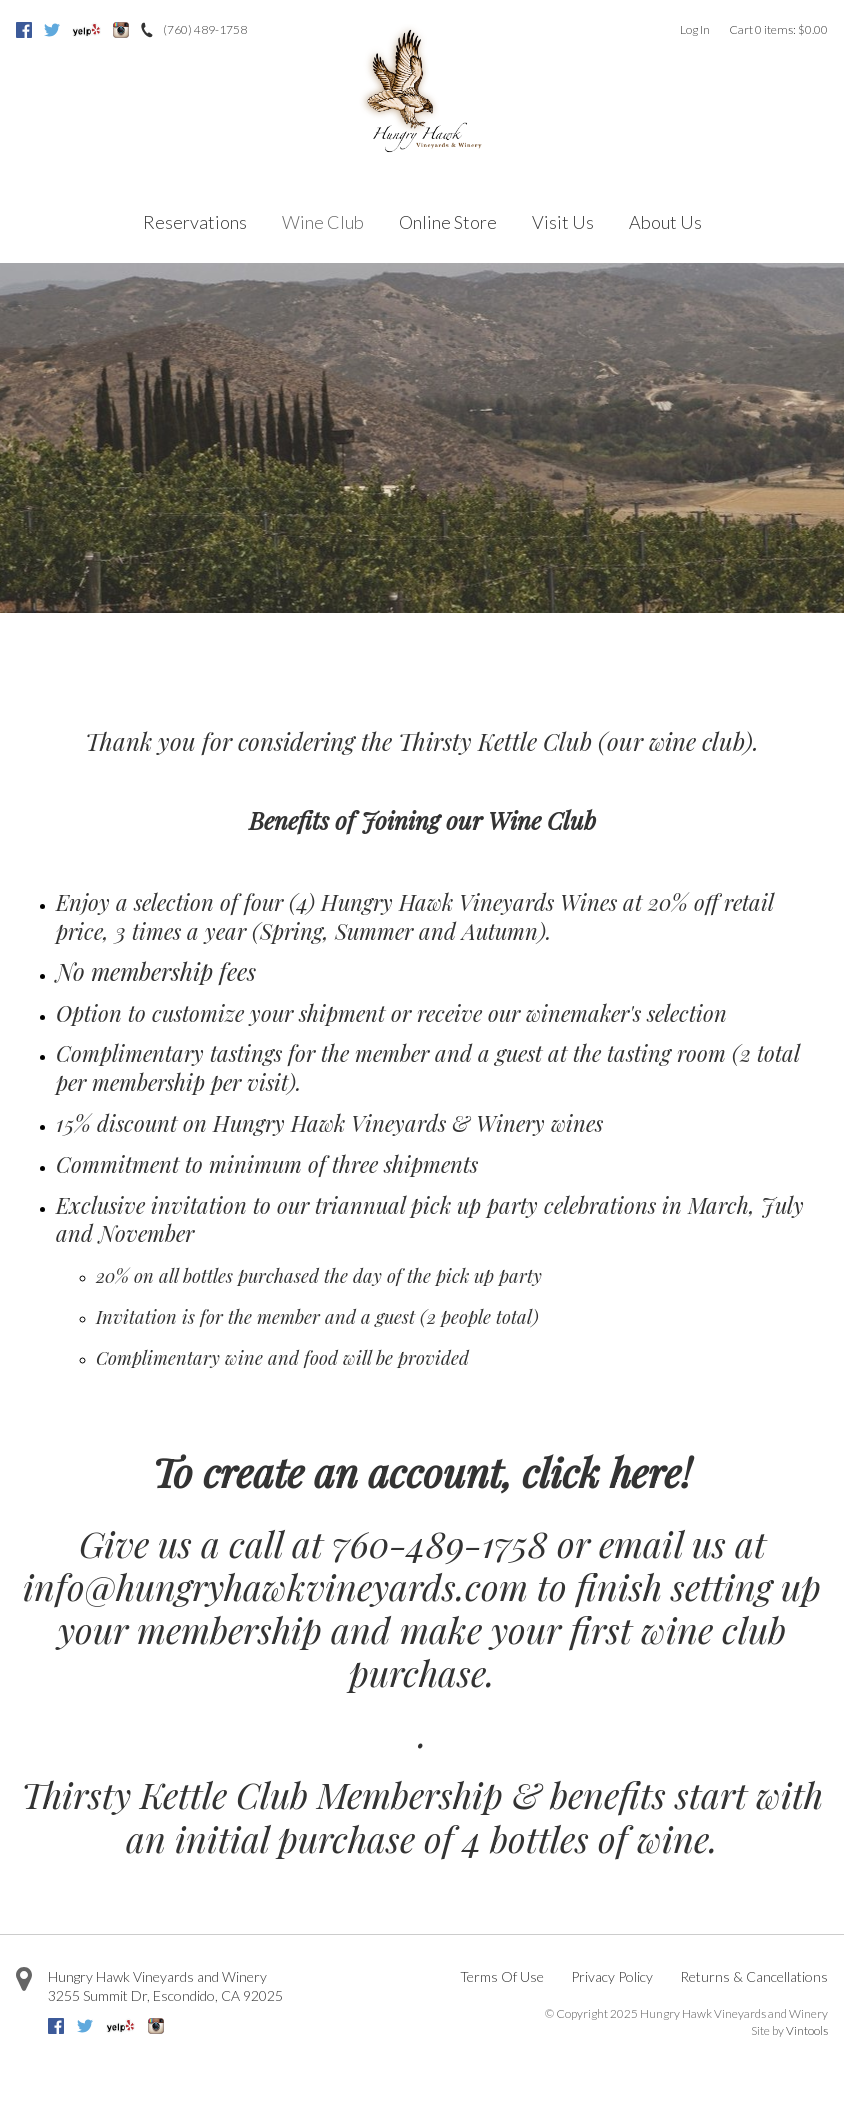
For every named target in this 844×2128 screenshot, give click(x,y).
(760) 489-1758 (205, 29)
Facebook (24, 30)
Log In (695, 29)
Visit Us (563, 222)
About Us (665, 222)
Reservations (195, 222)
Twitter (52, 30)
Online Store (448, 222)
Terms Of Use (502, 1976)
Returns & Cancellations (754, 1976)
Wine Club (323, 222)
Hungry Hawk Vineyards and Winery (157, 1976)
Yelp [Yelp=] (86, 30)
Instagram (121, 30)
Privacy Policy (612, 1976)
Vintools (807, 2030)
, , (165, 1995)
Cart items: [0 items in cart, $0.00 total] (778, 29)
